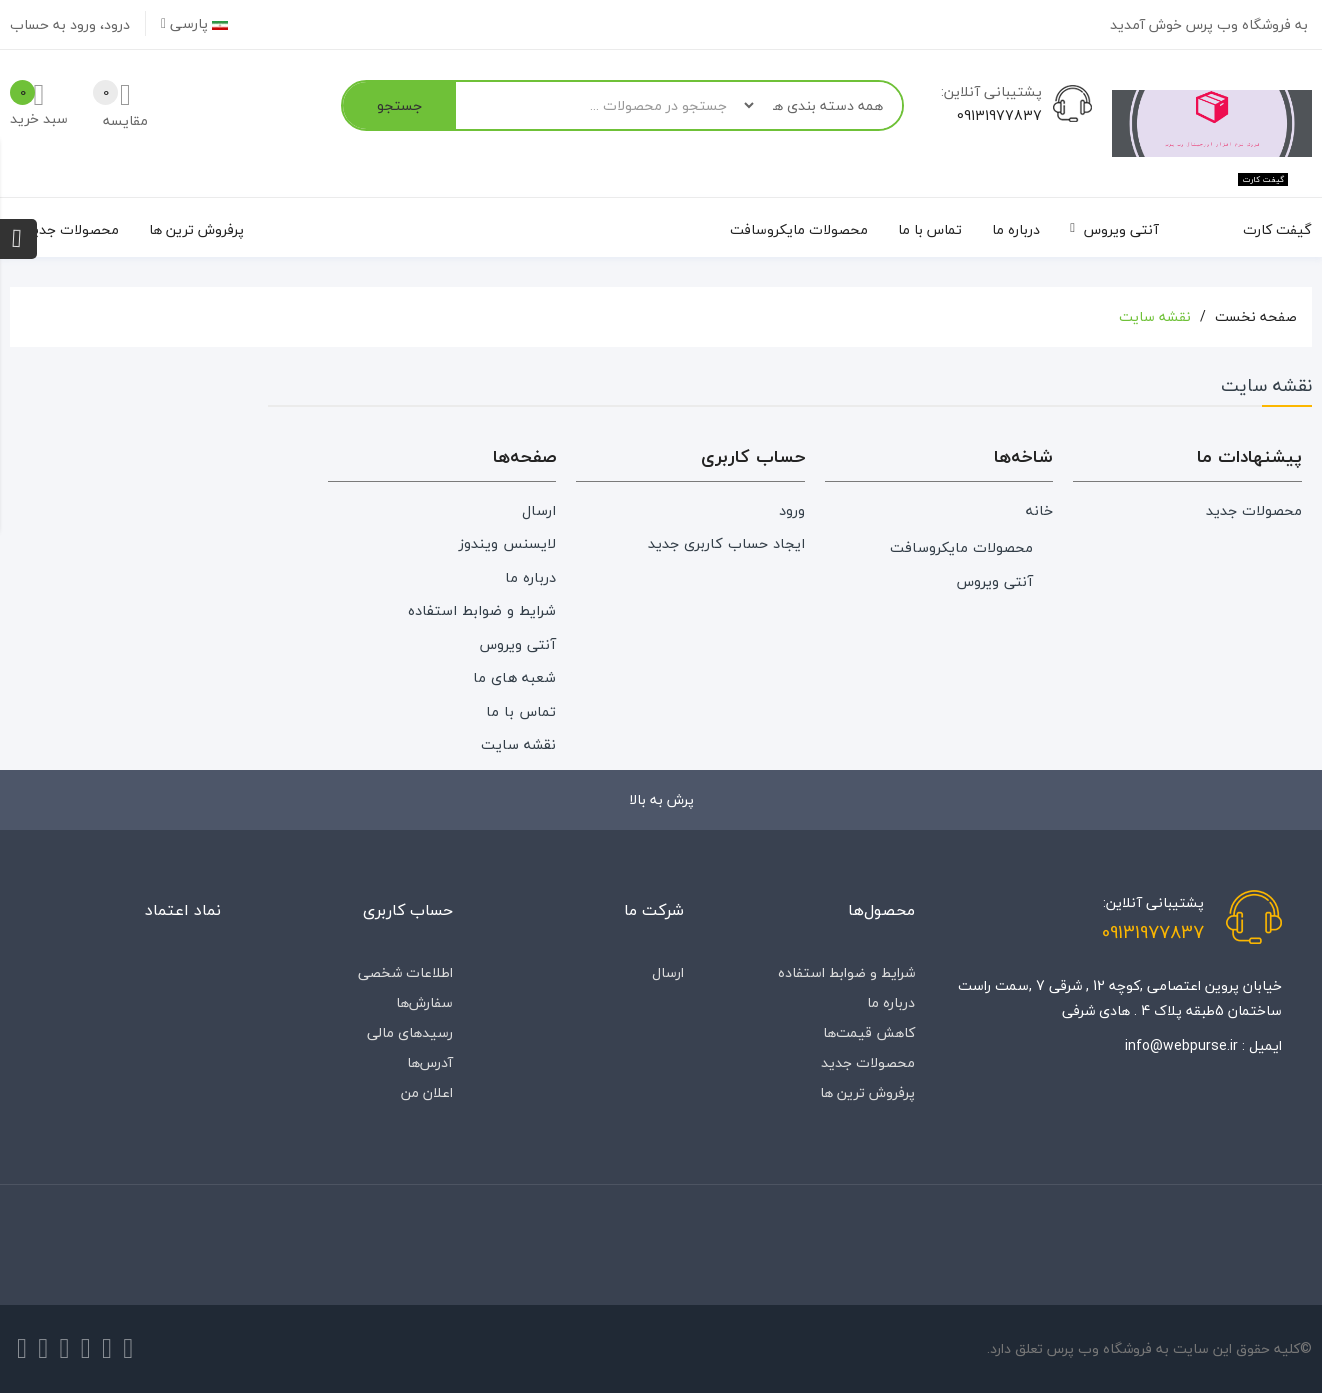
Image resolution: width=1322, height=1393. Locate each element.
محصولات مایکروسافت (961, 547)
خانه (1039, 510)
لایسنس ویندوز (507, 543)
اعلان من (427, 1092)
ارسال (539, 510)
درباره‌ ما (530, 577)
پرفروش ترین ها (867, 1092)
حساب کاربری (408, 910)
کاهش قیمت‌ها (869, 1032)
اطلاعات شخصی (405, 972)
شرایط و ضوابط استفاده (482, 610)
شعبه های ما (514, 677)
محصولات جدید (1254, 510)
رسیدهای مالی (410, 1032)
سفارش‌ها (424, 1002)
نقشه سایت (518, 744)
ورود (792, 510)
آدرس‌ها (430, 1062)
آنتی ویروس (994, 581)
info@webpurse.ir (1181, 1045)
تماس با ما (521, 711)
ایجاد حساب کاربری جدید (726, 543)
